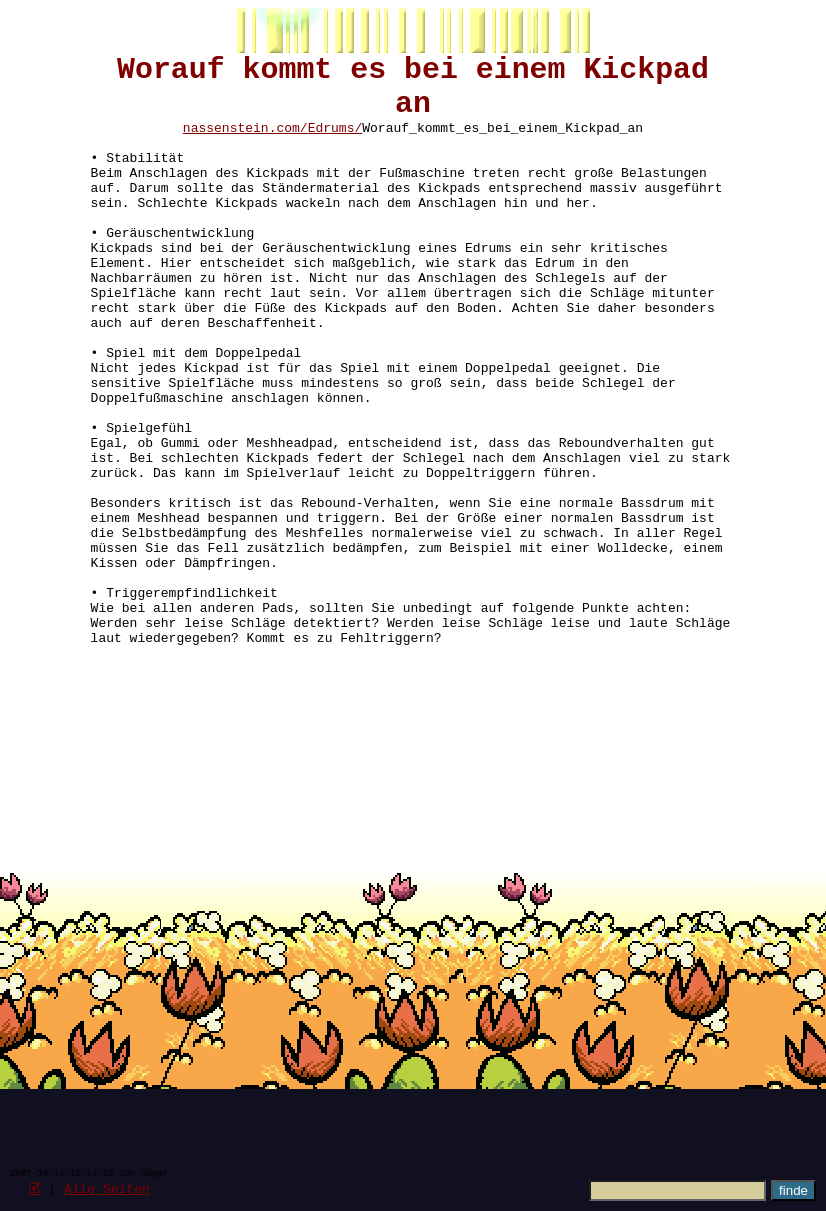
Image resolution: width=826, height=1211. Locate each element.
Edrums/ (335, 144)
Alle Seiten (107, 1188)
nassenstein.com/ (245, 144)
